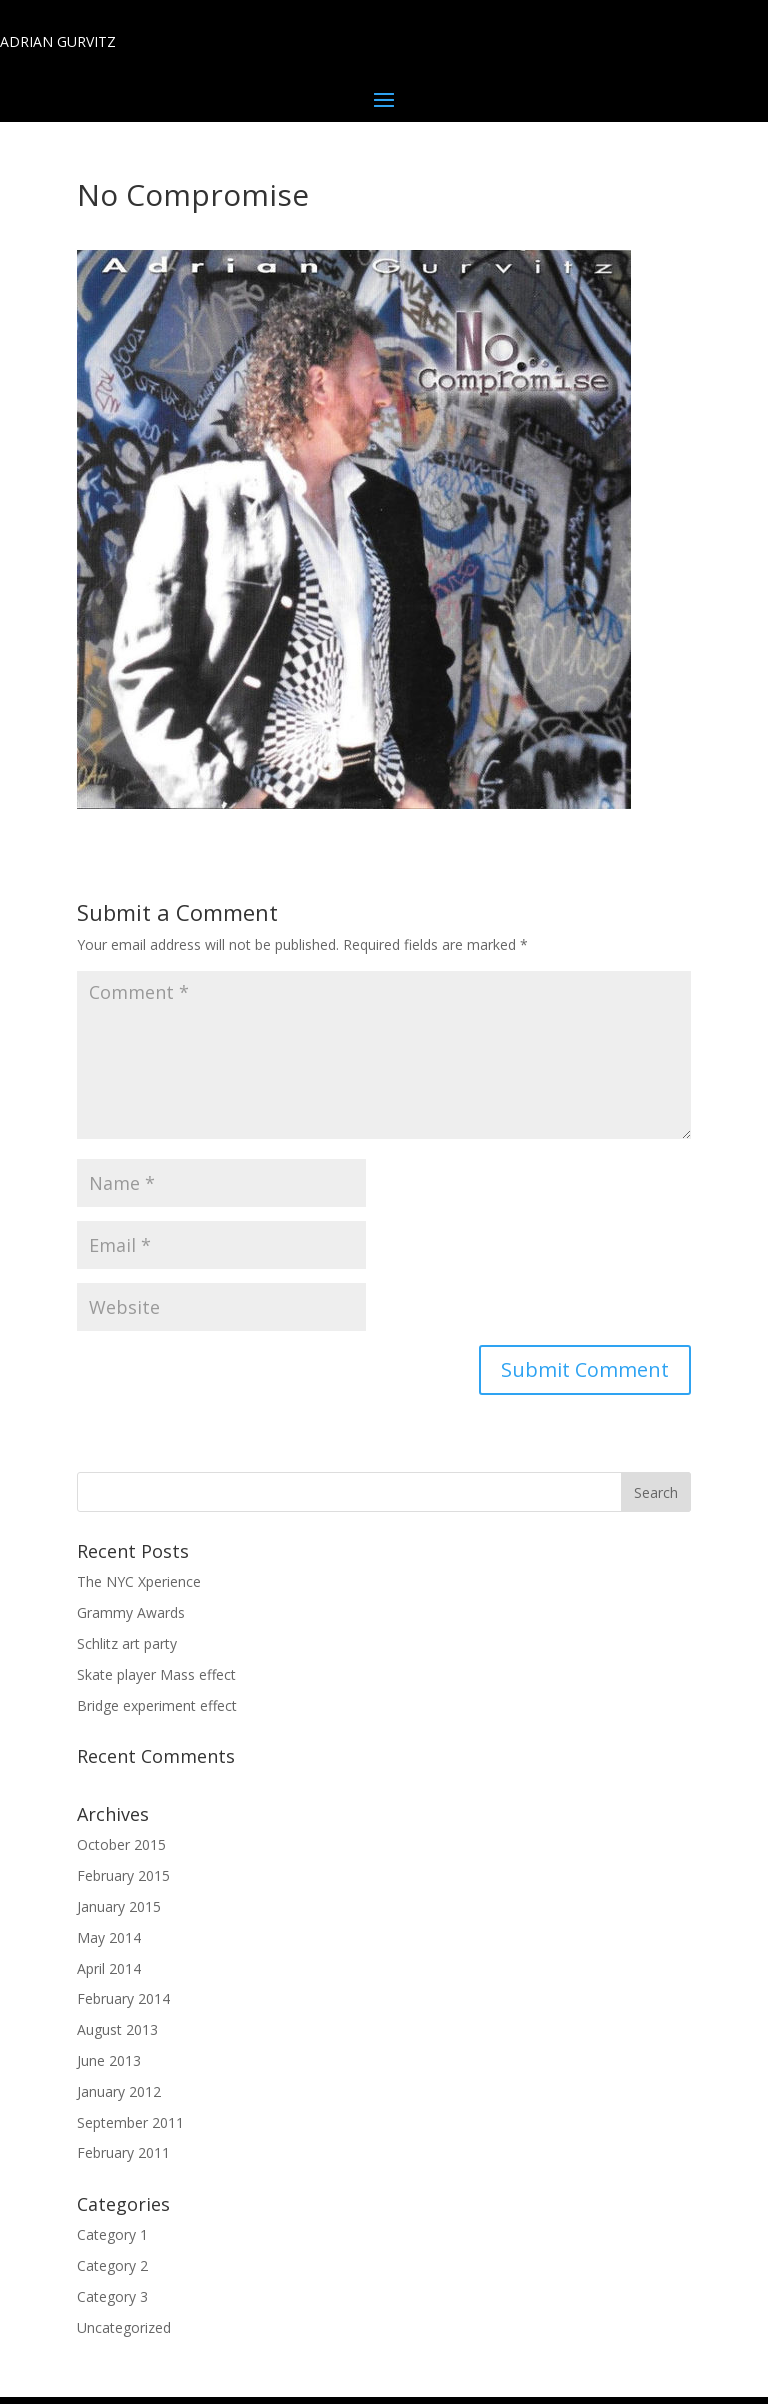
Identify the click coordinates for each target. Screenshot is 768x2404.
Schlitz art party (127, 1643)
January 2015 (119, 1906)
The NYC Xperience (139, 1581)
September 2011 (130, 2122)
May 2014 (109, 1937)
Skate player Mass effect (156, 1674)
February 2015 (123, 1875)
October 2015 (121, 1844)
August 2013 (117, 2029)
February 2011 (123, 2152)
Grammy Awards (131, 1612)
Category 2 (112, 2265)
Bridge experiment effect (157, 1705)
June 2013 (109, 2060)
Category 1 (112, 2234)
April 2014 (109, 1968)
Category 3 (112, 2296)
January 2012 (119, 2091)
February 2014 (123, 1998)
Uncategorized (124, 2327)
